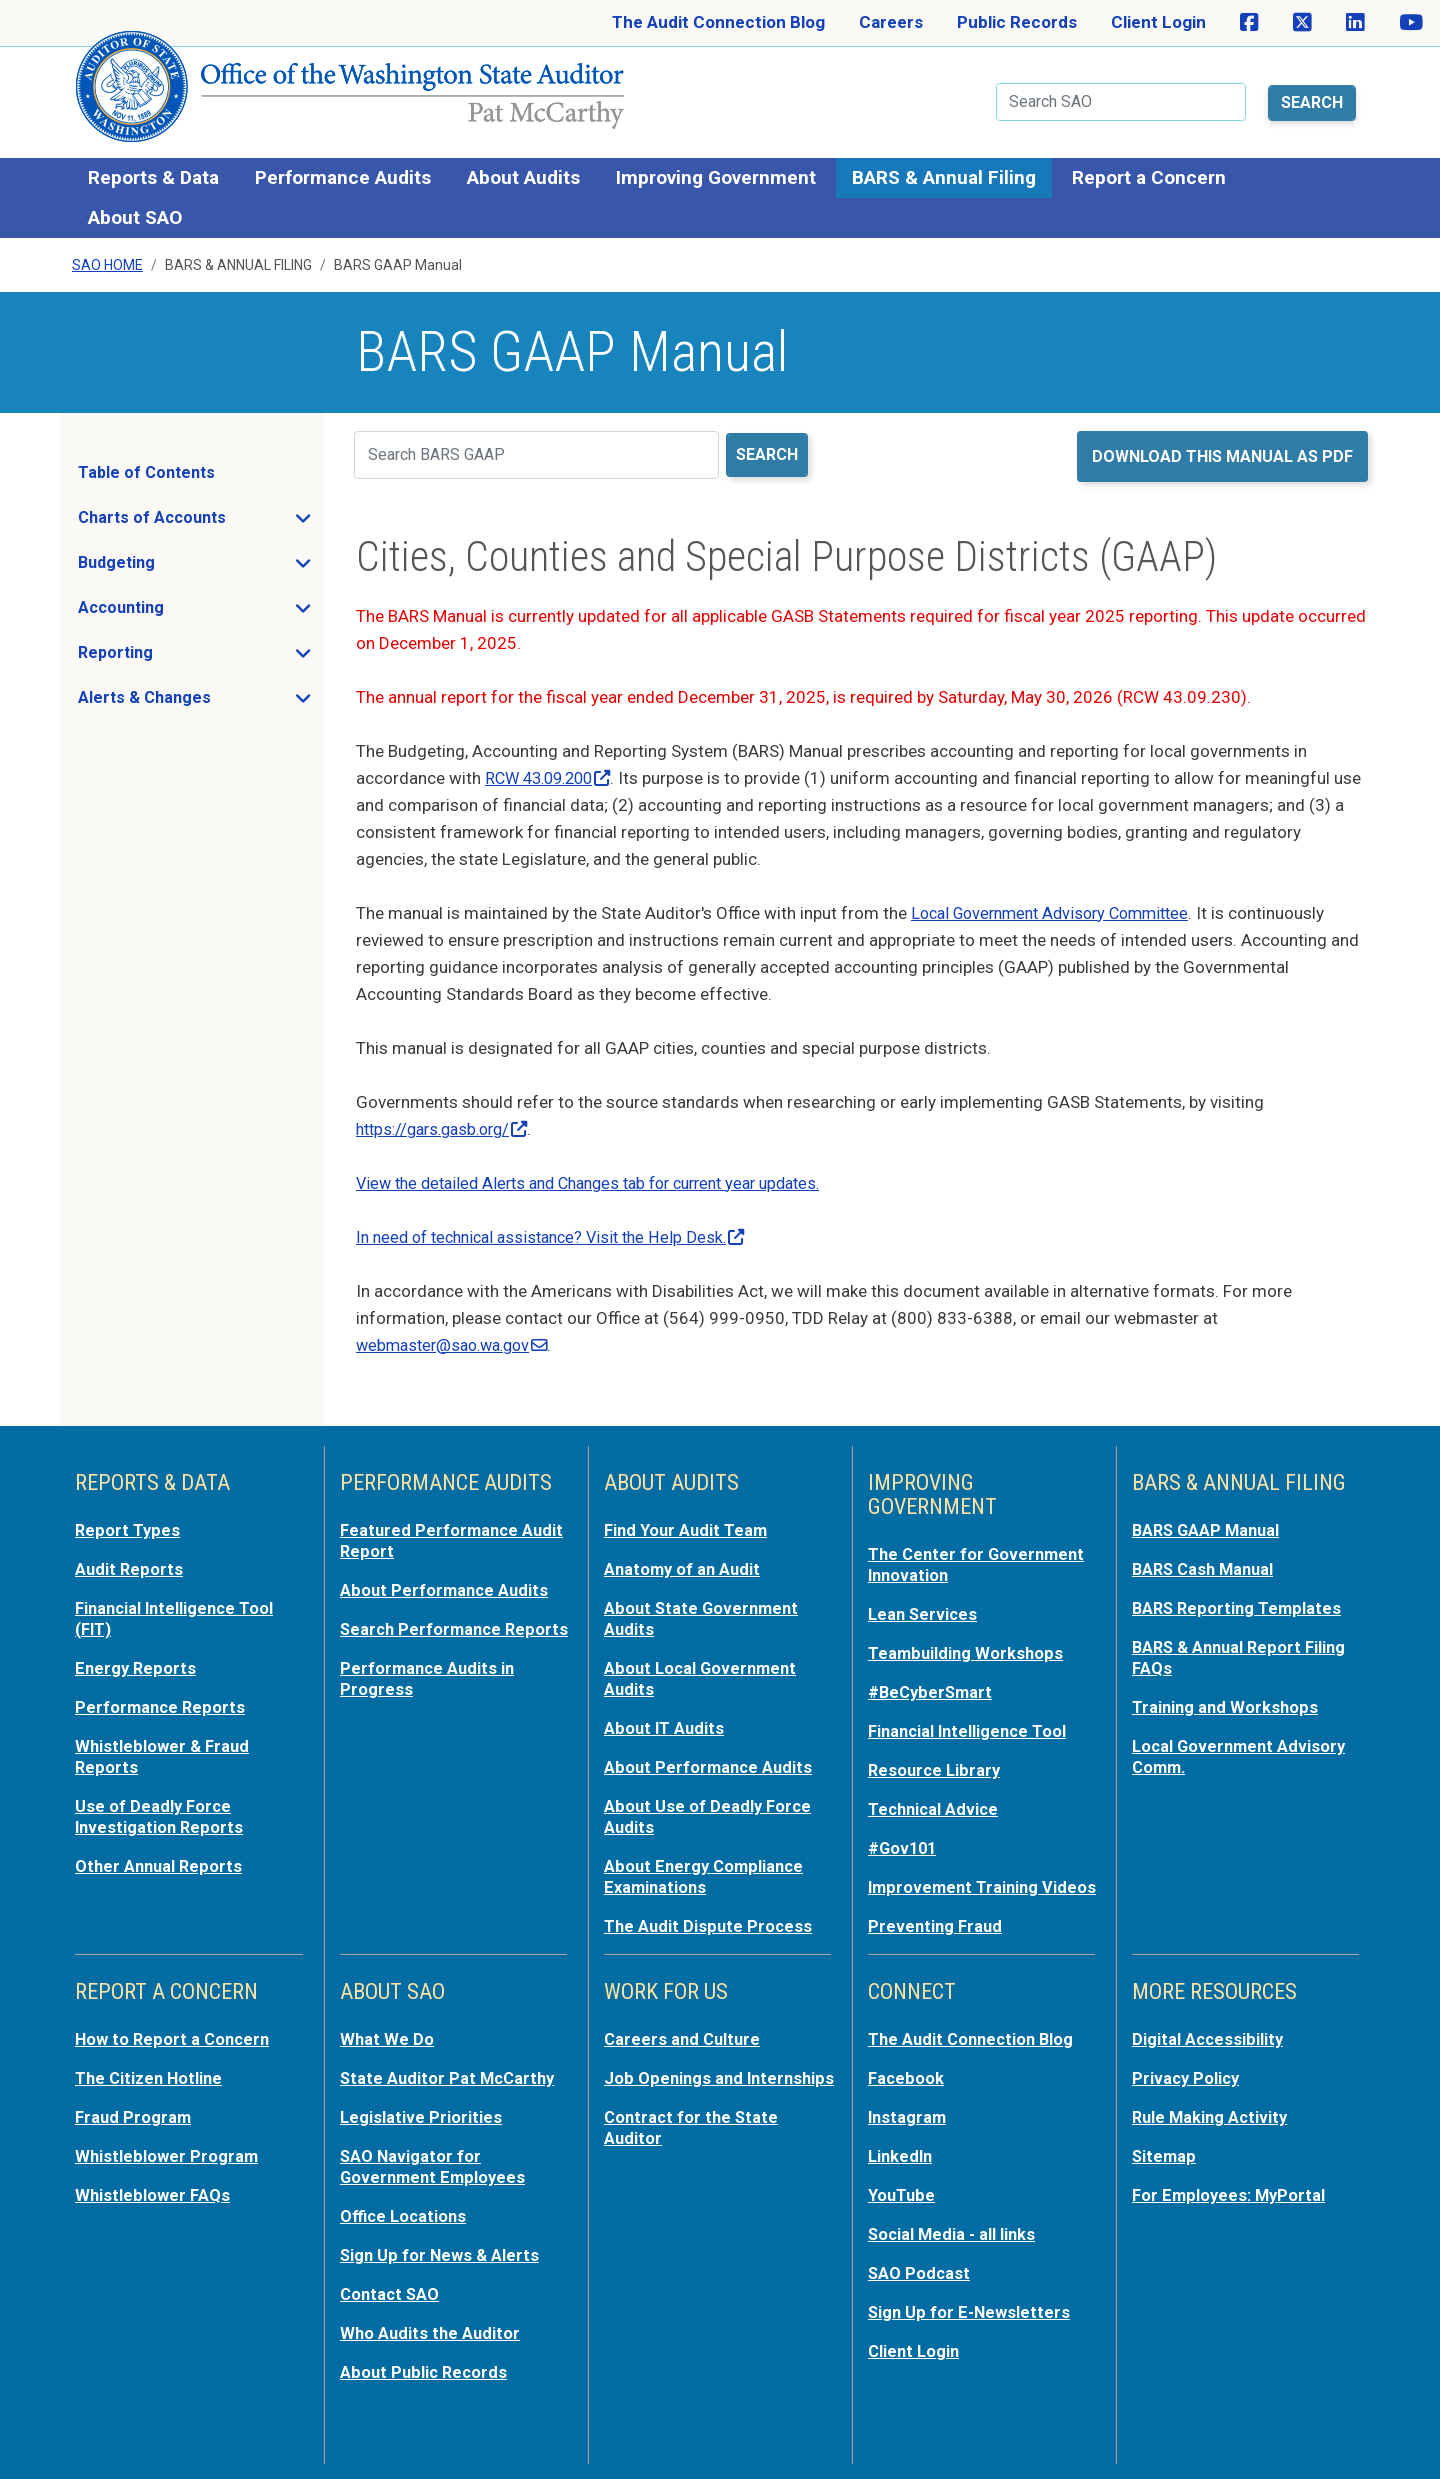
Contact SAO (391, 2291)
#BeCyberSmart (932, 1683)
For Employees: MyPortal (1231, 2195)
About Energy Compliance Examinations (707, 1861)
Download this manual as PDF (1222, 451)
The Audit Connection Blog (718, 22)
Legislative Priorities (421, 2119)
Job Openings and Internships (675, 2091)
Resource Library (936, 1759)
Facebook (907, 2081)
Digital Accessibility (1209, 2043)
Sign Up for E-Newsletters (971, 2309)
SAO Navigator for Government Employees (435, 2167)
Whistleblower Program (167, 2157)
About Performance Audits (446, 1583)
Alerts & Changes (199, 699)
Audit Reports (130, 1563)
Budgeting (176, 564)
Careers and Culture (684, 2043)
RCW (553, 773)
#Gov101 (904, 1835)
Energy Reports (137, 1659)
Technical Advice (935, 1797)
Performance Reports (162, 1697)
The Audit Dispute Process (710, 1909)
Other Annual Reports (161, 1851)
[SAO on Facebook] (1249, 23)
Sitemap (1165, 2157)
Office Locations (405, 2215)
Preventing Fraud (937, 1931)
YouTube (902, 2195)
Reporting (175, 654)
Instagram (908, 2119)
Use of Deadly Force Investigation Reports (161, 1803)
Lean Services (924, 1607)
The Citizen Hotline (151, 2081)
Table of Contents (146, 468)
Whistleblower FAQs (153, 2195)
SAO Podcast (920, 2271)
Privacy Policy (1187, 2081)
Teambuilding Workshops (967, 1645)
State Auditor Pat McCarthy (450, 2081)
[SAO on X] (1302, 23)
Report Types (128, 1525)
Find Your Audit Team (688, 1525)
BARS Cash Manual (1206, 1563)
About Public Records (426, 2367)
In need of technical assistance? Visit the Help (560, 1232)
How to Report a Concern (175, 2043)
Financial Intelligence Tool (971, 1721)
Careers (891, 22)
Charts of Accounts (199, 519)
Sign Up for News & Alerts (441, 2253)
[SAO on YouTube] (1411, 23)
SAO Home (107, 261)
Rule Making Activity (1212, 2119)
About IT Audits (665, 1717)
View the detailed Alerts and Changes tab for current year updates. (605, 1178)
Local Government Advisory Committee (1059, 908)
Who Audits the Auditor (432, 2329)
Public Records (1017, 22)
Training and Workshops (1227, 1697)
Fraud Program (134, 2119)
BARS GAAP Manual (1209, 1525)
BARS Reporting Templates (1239, 1601)
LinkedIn (902, 2157)
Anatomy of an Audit (684, 1563)
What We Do (387, 2043)
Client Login (1158, 22)
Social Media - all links (954, 2233)
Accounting (180, 609)
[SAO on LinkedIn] (1355, 23)
